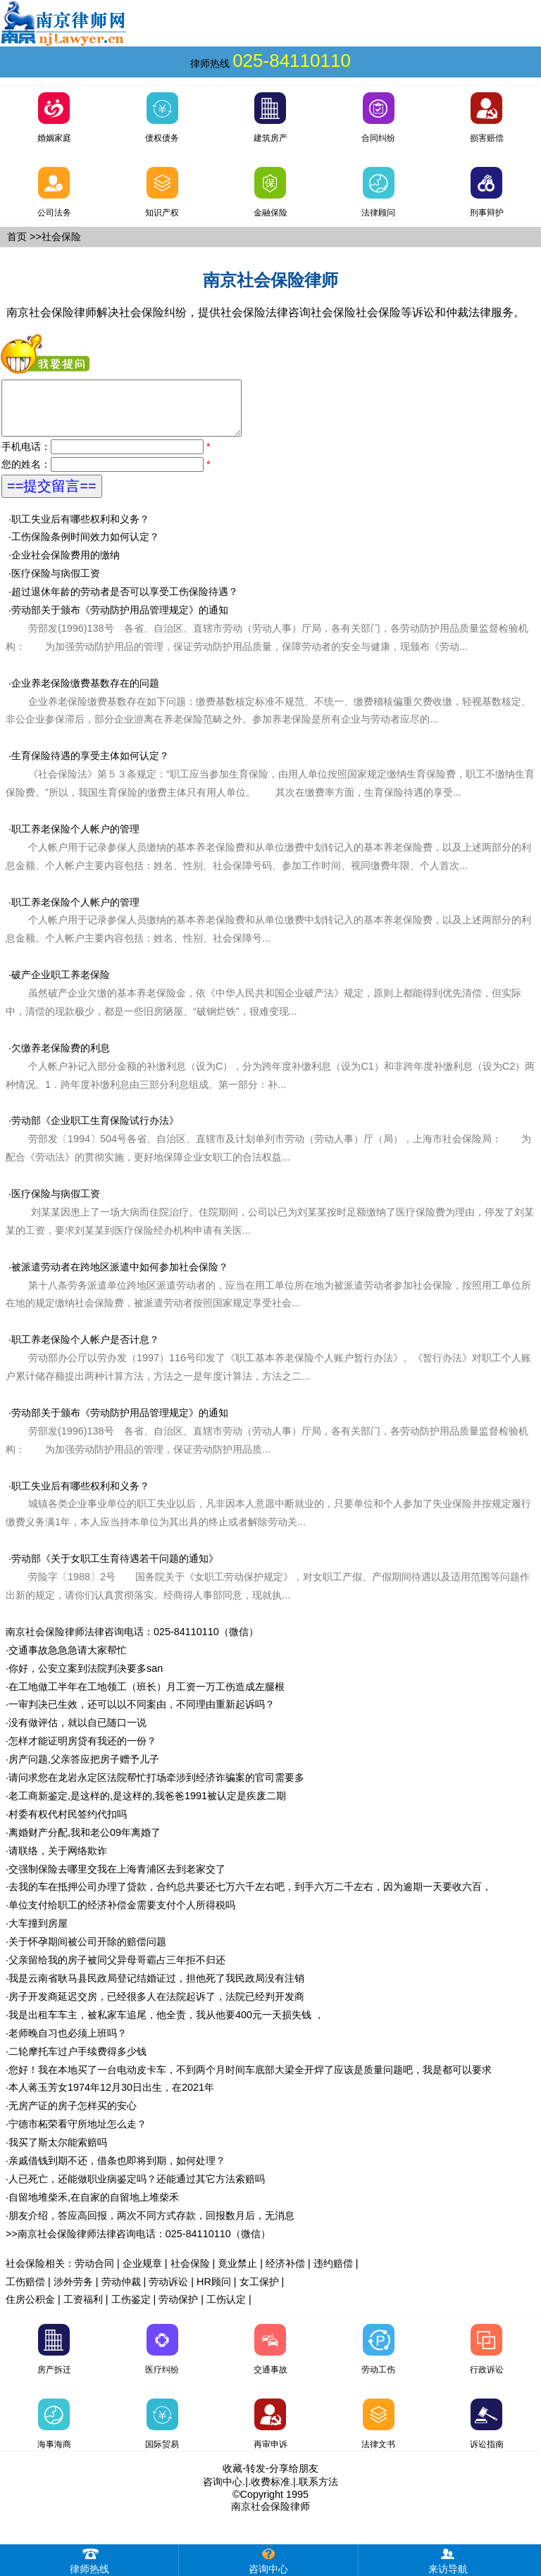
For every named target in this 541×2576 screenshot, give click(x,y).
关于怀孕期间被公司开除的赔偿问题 (87, 1952)
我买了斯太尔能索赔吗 (57, 2152)
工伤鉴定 (131, 2309)
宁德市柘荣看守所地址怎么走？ (77, 2134)
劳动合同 (94, 2274)
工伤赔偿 (25, 2292)
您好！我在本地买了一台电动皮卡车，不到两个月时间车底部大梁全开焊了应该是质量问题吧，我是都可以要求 (250, 2080)
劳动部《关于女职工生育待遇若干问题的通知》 (114, 1569)
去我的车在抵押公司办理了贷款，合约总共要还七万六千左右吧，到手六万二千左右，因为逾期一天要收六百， (250, 1897)
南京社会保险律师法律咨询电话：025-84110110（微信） (132, 1642)
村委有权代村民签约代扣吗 (67, 1824)
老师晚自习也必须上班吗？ (67, 2043)
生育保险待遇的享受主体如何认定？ (270, 784)
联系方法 (318, 2492)
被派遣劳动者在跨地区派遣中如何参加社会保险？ (119, 1277)
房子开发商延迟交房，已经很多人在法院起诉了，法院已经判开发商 (156, 2007)
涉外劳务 (73, 2292)
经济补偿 (285, 2274)
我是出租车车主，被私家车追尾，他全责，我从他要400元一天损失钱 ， (166, 2025)
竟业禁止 (237, 2274)
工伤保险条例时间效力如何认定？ (85, 547)
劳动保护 (178, 2309)
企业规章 (142, 2274)
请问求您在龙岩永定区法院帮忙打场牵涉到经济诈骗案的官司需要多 (156, 1788)
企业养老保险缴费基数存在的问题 (268, 712)
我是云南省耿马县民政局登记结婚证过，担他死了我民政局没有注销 (156, 1988)
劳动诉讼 (168, 2292)
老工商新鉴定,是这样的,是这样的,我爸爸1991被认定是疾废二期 (147, 1806)
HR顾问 (214, 2292)
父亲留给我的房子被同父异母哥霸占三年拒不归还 (116, 1970)
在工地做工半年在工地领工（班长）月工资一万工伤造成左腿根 (146, 1697)
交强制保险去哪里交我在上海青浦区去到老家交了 (116, 1879)
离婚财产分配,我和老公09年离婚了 (84, 1843)
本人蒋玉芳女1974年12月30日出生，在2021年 (111, 2097)
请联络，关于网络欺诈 (57, 1861)
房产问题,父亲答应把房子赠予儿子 (83, 1769)
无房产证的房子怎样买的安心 (72, 2116)
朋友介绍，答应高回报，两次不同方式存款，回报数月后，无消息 (151, 2226)
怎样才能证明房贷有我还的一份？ (82, 1751)
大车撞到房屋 (38, 1933)
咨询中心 (222, 2492)
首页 (17, 236)
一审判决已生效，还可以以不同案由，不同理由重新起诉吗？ (141, 1714)
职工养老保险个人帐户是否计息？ (85, 1350)
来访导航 (448, 2559)
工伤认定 (226, 2309)
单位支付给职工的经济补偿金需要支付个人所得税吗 (121, 1915)
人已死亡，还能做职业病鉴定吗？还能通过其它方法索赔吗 (136, 2189)
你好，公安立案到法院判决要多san (85, 1678)
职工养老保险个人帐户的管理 (268, 858)
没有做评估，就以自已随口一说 (77, 1733)
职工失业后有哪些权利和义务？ (80, 529)
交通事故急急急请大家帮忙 (67, 1660)
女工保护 (259, 2292)
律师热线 (89, 2559)
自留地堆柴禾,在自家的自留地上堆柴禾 (93, 2207)
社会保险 (190, 2274)
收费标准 (270, 2492)
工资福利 (83, 2309)
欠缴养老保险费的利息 (60, 1058)
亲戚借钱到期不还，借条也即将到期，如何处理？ (116, 2171)
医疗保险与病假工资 (55, 583)
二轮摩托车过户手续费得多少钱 (77, 2062)
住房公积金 (30, 2309)
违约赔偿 (333, 2274)
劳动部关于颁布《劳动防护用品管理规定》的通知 (267, 639)
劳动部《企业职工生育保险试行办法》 (95, 1131)
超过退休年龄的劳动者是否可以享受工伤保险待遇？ (124, 602)
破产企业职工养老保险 (60, 985)
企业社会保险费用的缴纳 (65, 565)
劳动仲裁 (121, 2292)
